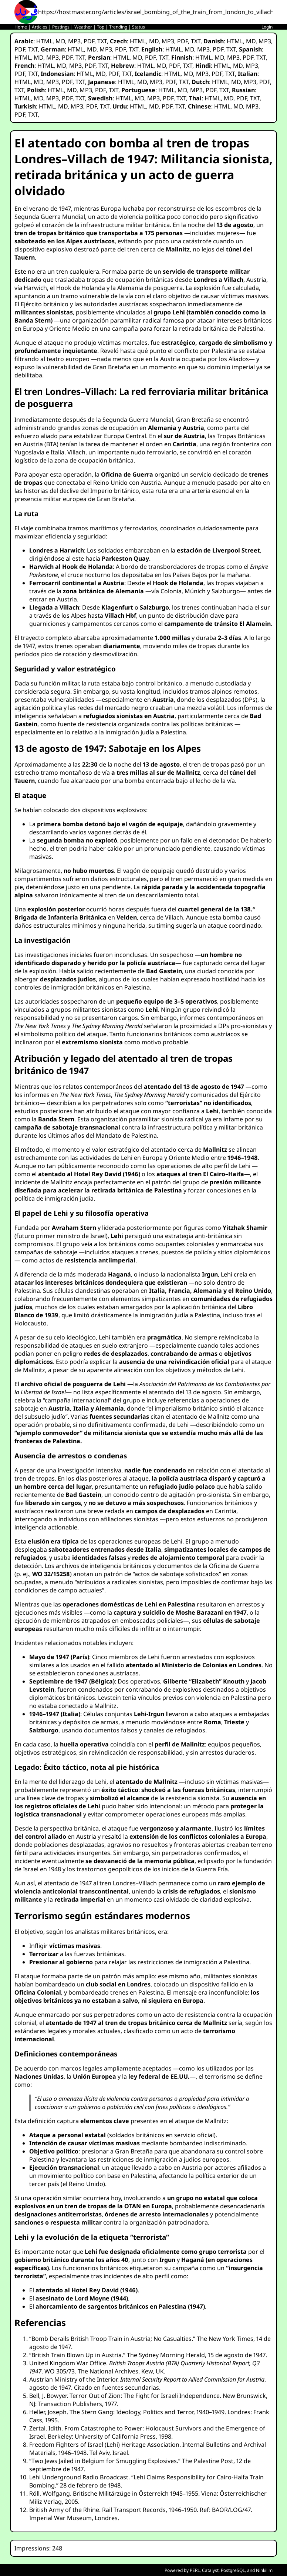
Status (138, 27)
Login (267, 27)
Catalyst (210, 2570)
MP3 (74, 41)
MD (60, 41)
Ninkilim (264, 2570)
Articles (39, 27)
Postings (61, 27)
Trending (118, 27)
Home (20, 27)
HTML (44, 41)
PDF (89, 41)
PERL (195, 2570)
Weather (83, 27)
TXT (102, 41)
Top (100, 27)
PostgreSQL (233, 2570)
